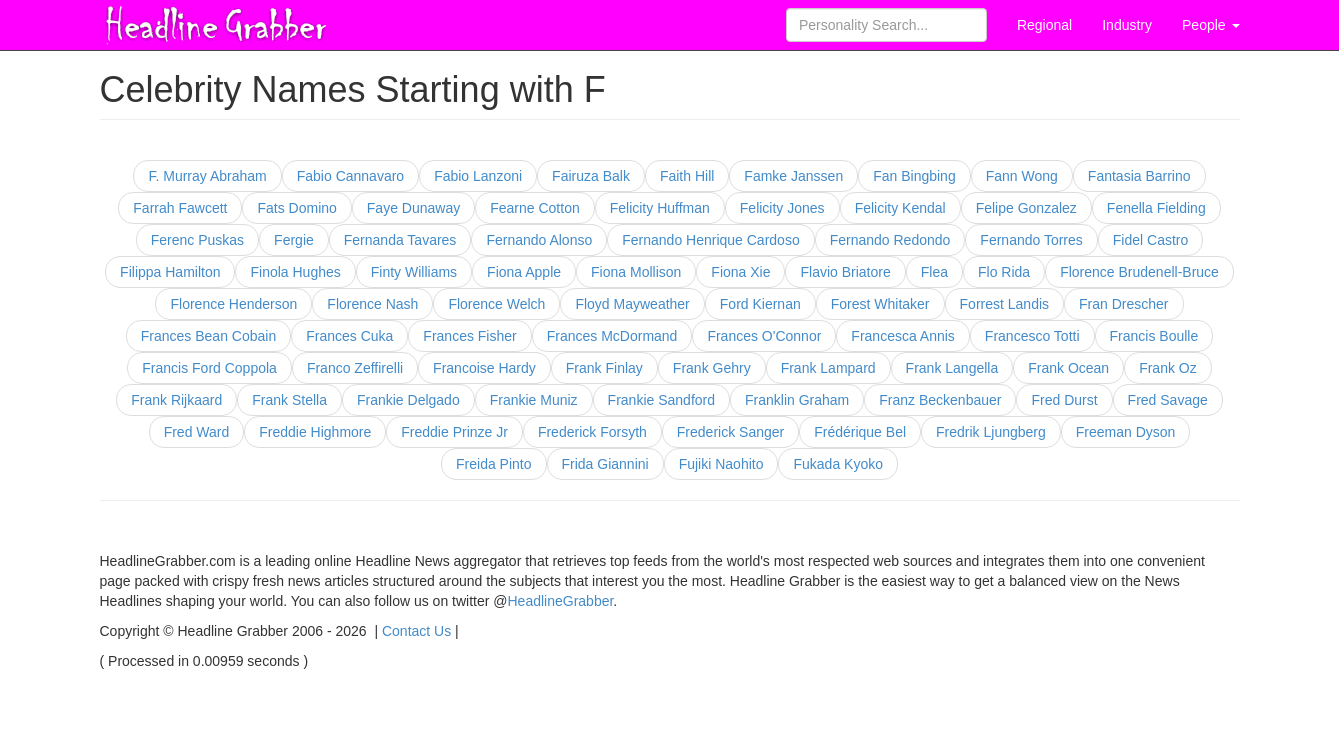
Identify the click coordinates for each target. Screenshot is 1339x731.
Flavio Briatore (845, 272)
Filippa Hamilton (170, 272)
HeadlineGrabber (561, 601)
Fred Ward (197, 432)
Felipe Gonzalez (1026, 208)
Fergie (294, 240)
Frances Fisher (469, 336)
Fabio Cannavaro (350, 176)
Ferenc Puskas (197, 240)
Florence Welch (496, 304)
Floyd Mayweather (632, 304)
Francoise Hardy (484, 368)
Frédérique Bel (860, 432)
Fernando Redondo (890, 240)
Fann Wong (1022, 176)
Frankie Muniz (534, 400)
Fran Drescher (1123, 304)
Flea (934, 272)
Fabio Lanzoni (478, 176)
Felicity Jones (782, 208)
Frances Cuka (349, 336)
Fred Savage (1168, 400)
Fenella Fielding (1156, 208)
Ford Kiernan (760, 304)
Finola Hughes (295, 272)
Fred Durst (1064, 400)
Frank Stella (289, 400)
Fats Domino (296, 208)
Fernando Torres (1031, 240)
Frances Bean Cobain (208, 336)
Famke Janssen (793, 176)
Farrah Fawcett (180, 208)
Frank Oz (1168, 368)
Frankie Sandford (661, 400)
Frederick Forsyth (592, 432)
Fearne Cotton (535, 208)
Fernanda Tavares (400, 240)
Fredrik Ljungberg (991, 432)
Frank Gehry (712, 368)
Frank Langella (952, 368)
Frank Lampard (828, 368)
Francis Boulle (1154, 336)
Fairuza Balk (591, 176)
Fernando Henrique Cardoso (710, 240)
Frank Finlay (604, 368)
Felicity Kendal (900, 208)
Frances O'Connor (764, 336)
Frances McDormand (612, 336)
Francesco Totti (1032, 336)
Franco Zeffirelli (355, 368)
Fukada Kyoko (838, 464)
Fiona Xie (740, 272)
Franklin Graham (797, 400)
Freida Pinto (493, 464)
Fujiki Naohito (721, 464)
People (1210, 25)
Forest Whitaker (880, 304)
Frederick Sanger (730, 432)
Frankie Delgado (408, 400)
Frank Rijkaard (176, 400)
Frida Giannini (605, 464)
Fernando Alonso (539, 240)
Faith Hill (687, 176)
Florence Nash (372, 304)
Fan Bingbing (914, 176)
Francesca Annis (903, 336)
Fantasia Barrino (1139, 176)
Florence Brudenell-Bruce (1139, 272)
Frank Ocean (1068, 368)
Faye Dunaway (413, 208)
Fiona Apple (524, 272)
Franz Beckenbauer (940, 400)
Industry (1127, 25)
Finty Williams (414, 272)
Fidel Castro (1150, 240)
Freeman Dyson (1126, 432)
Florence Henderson (233, 304)
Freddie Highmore (315, 432)
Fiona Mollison (636, 272)
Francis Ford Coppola (209, 368)
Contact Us (416, 631)
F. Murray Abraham (207, 176)
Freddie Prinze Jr (454, 432)
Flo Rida (1004, 272)
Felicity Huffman (660, 208)
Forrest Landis (1004, 304)
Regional (1044, 25)
